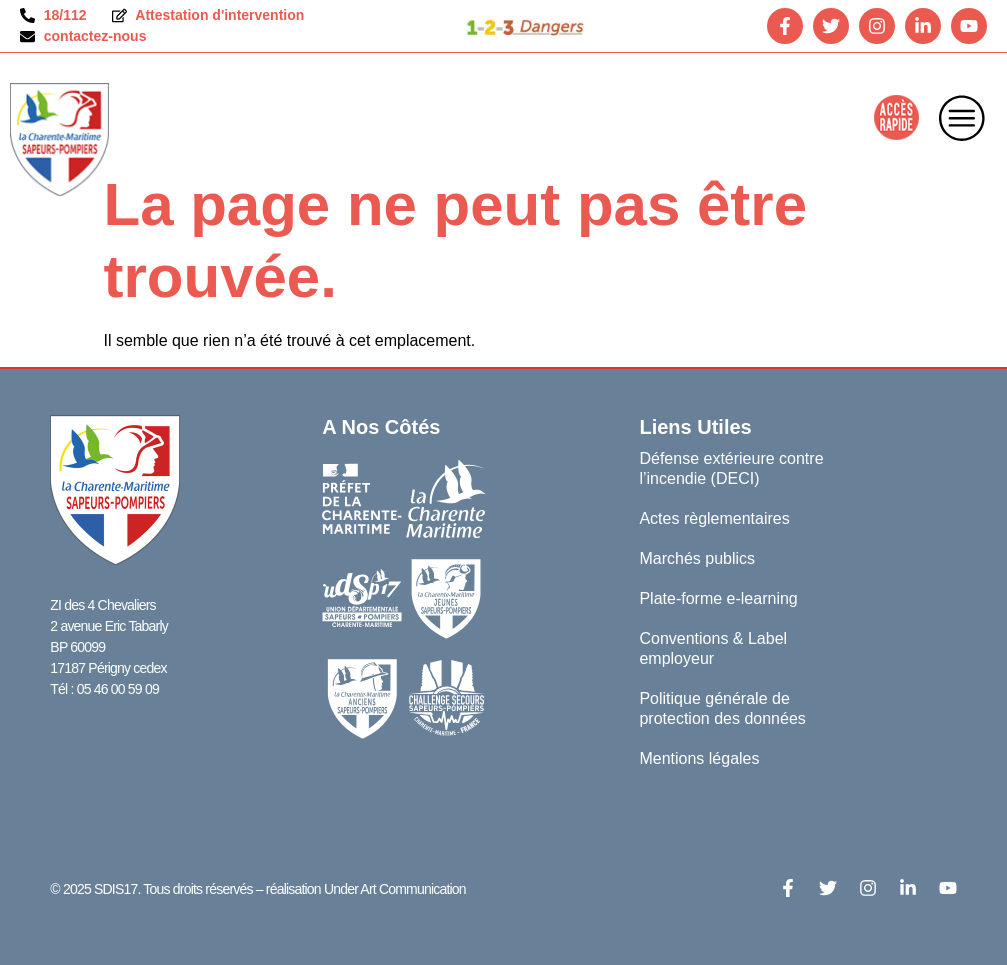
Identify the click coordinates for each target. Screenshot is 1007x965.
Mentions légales (699, 758)
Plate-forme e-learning (718, 598)
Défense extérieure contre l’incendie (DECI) (731, 468)
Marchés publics (697, 558)
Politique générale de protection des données (722, 708)
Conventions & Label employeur (713, 648)
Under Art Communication (395, 889)
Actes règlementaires (714, 518)
